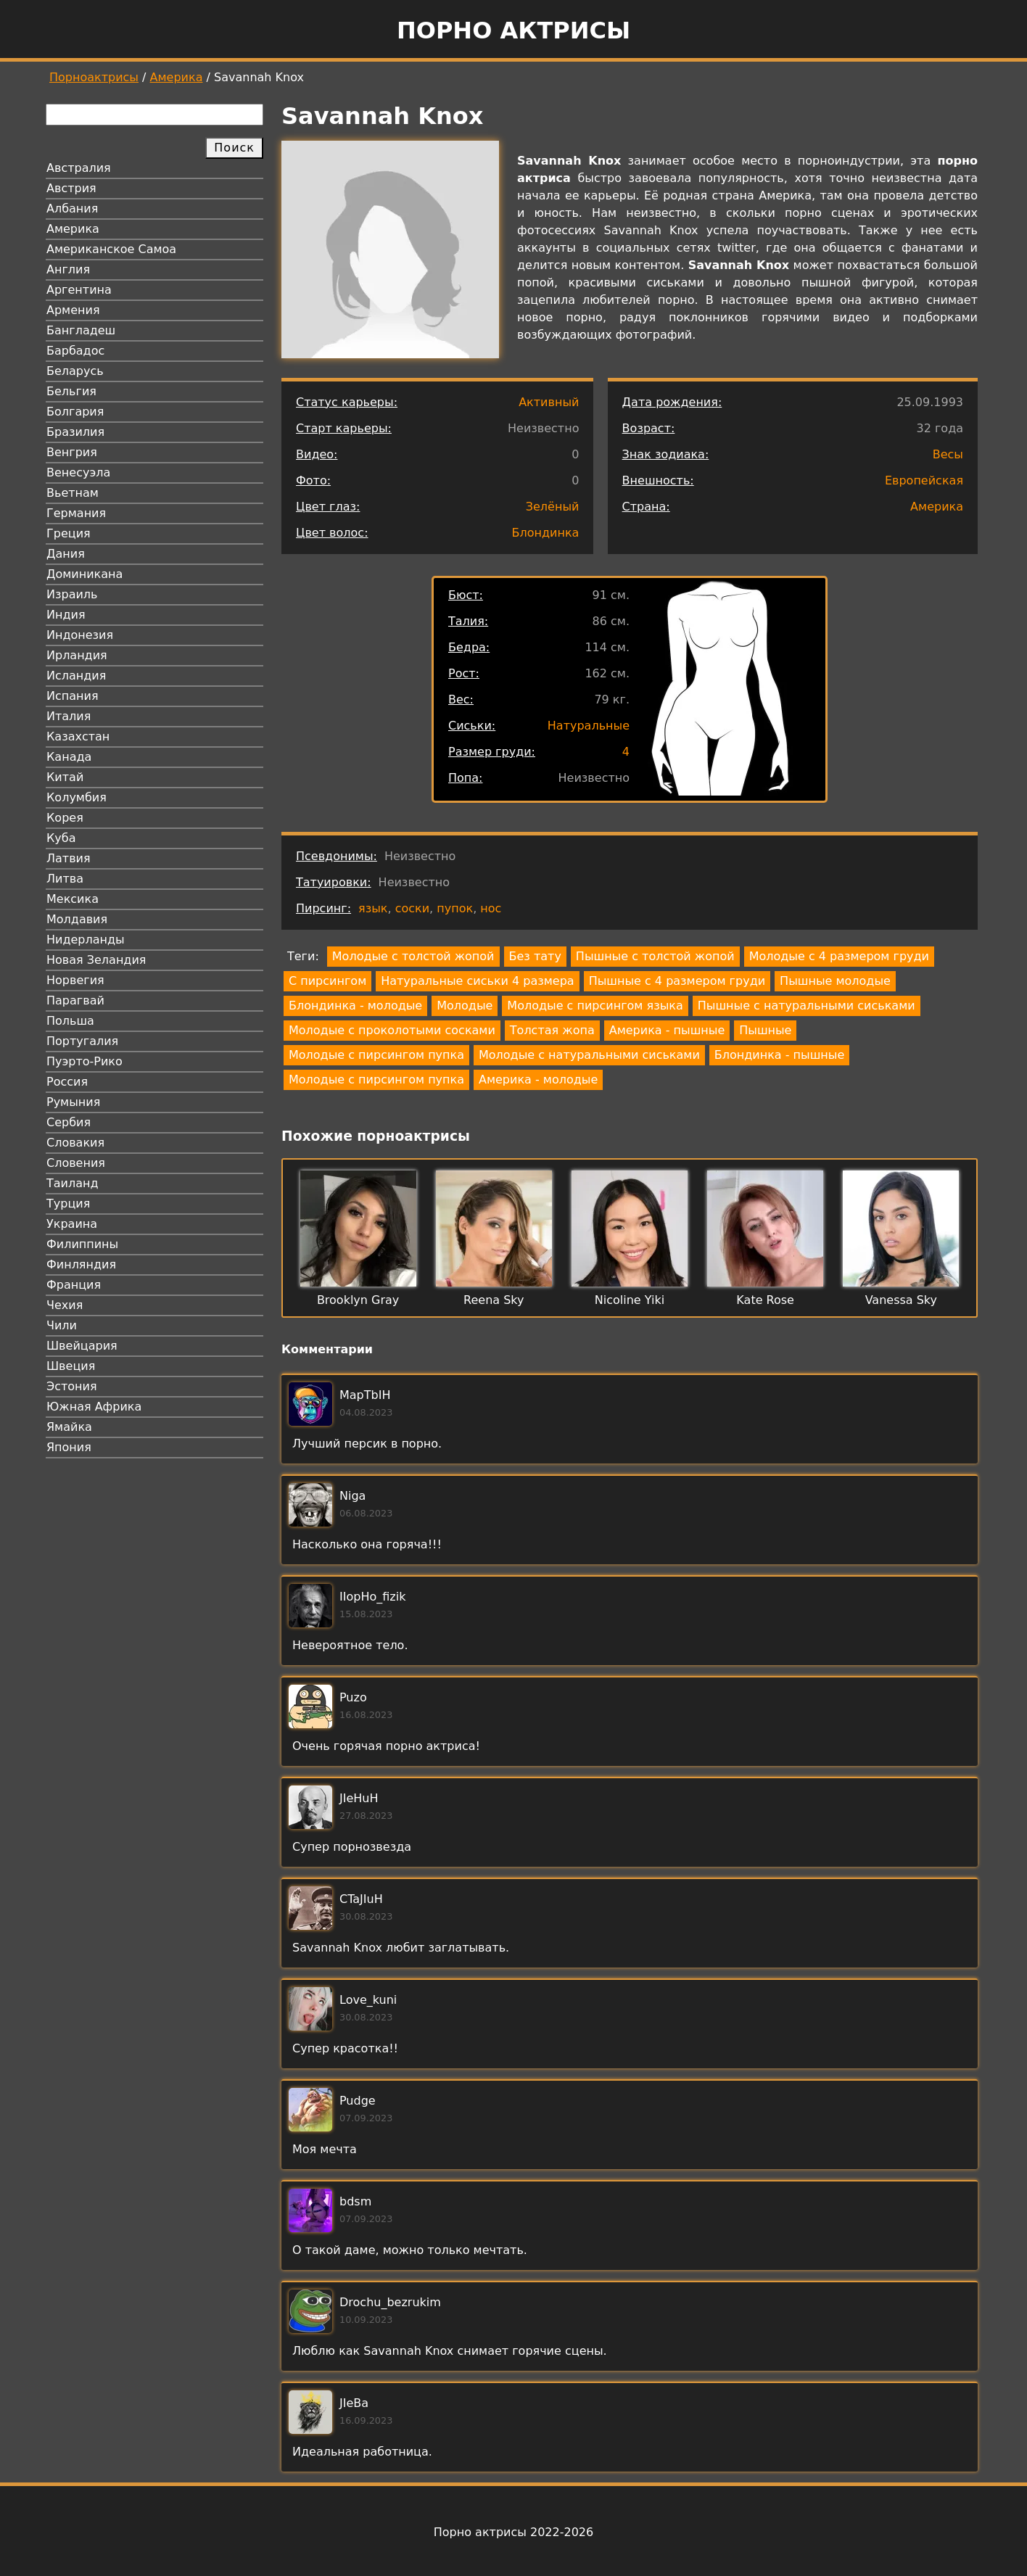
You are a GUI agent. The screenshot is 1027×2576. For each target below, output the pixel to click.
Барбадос (75, 351)
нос (490, 908)
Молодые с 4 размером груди (839, 956)
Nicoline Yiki (629, 1300)
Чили (61, 1325)
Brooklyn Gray (358, 1300)
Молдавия (76, 919)
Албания (72, 208)
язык (372, 908)
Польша (70, 1021)
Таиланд (72, 1183)
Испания (72, 696)
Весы (948, 454)
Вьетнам (72, 493)
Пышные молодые (835, 981)
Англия (68, 269)
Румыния (73, 1102)
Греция (68, 533)
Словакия (75, 1142)
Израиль (72, 594)
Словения (75, 1163)
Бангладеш (80, 330)
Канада (68, 757)
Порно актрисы (513, 30)
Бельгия (71, 391)
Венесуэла (78, 472)
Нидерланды (85, 939)
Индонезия (79, 635)
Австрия (71, 188)
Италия (68, 716)
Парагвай (75, 1000)
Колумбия (76, 797)
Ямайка (69, 1427)
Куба (61, 838)
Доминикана (84, 574)
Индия (66, 615)
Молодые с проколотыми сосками (392, 1030)
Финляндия (81, 1264)
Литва (64, 879)
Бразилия (75, 432)
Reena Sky (493, 1300)
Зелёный (553, 506)
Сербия (68, 1122)
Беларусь (75, 371)
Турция (68, 1203)
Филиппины (82, 1244)
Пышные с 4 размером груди (677, 981)
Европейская (924, 480)
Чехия (64, 1305)
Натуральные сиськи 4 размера (477, 981)
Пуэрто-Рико (84, 1061)
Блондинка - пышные (779, 1055)
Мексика (72, 899)
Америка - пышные (667, 1030)
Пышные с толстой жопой (655, 956)
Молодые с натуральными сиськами (589, 1055)
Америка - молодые (538, 1079)
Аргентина (79, 290)
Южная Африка (93, 1406)
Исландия (76, 675)
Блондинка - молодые (355, 1005)
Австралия (78, 168)
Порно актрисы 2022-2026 (513, 2532)
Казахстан (78, 736)
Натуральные (589, 725)
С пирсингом (327, 981)
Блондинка (546, 533)
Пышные (765, 1030)
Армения (73, 310)
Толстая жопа (552, 1030)
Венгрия (71, 452)
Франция (73, 1285)
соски (412, 908)
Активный (549, 402)
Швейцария (81, 1346)
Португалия (82, 1041)
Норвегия (75, 980)
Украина (71, 1224)
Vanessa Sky (901, 1300)
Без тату (535, 956)
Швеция (70, 1366)
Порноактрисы (94, 77)
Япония (68, 1447)
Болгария (75, 411)
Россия (67, 1082)
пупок (455, 908)
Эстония (71, 1386)
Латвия (68, 858)
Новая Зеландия (96, 960)
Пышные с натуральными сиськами (806, 1005)
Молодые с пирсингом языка (594, 1005)
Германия (76, 513)
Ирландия (76, 655)
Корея (64, 818)
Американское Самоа (111, 249)
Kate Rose (765, 1300)
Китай (64, 777)
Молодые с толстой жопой (413, 956)
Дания (65, 554)
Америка (176, 77)
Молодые (464, 1005)
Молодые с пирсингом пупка (376, 1055)
